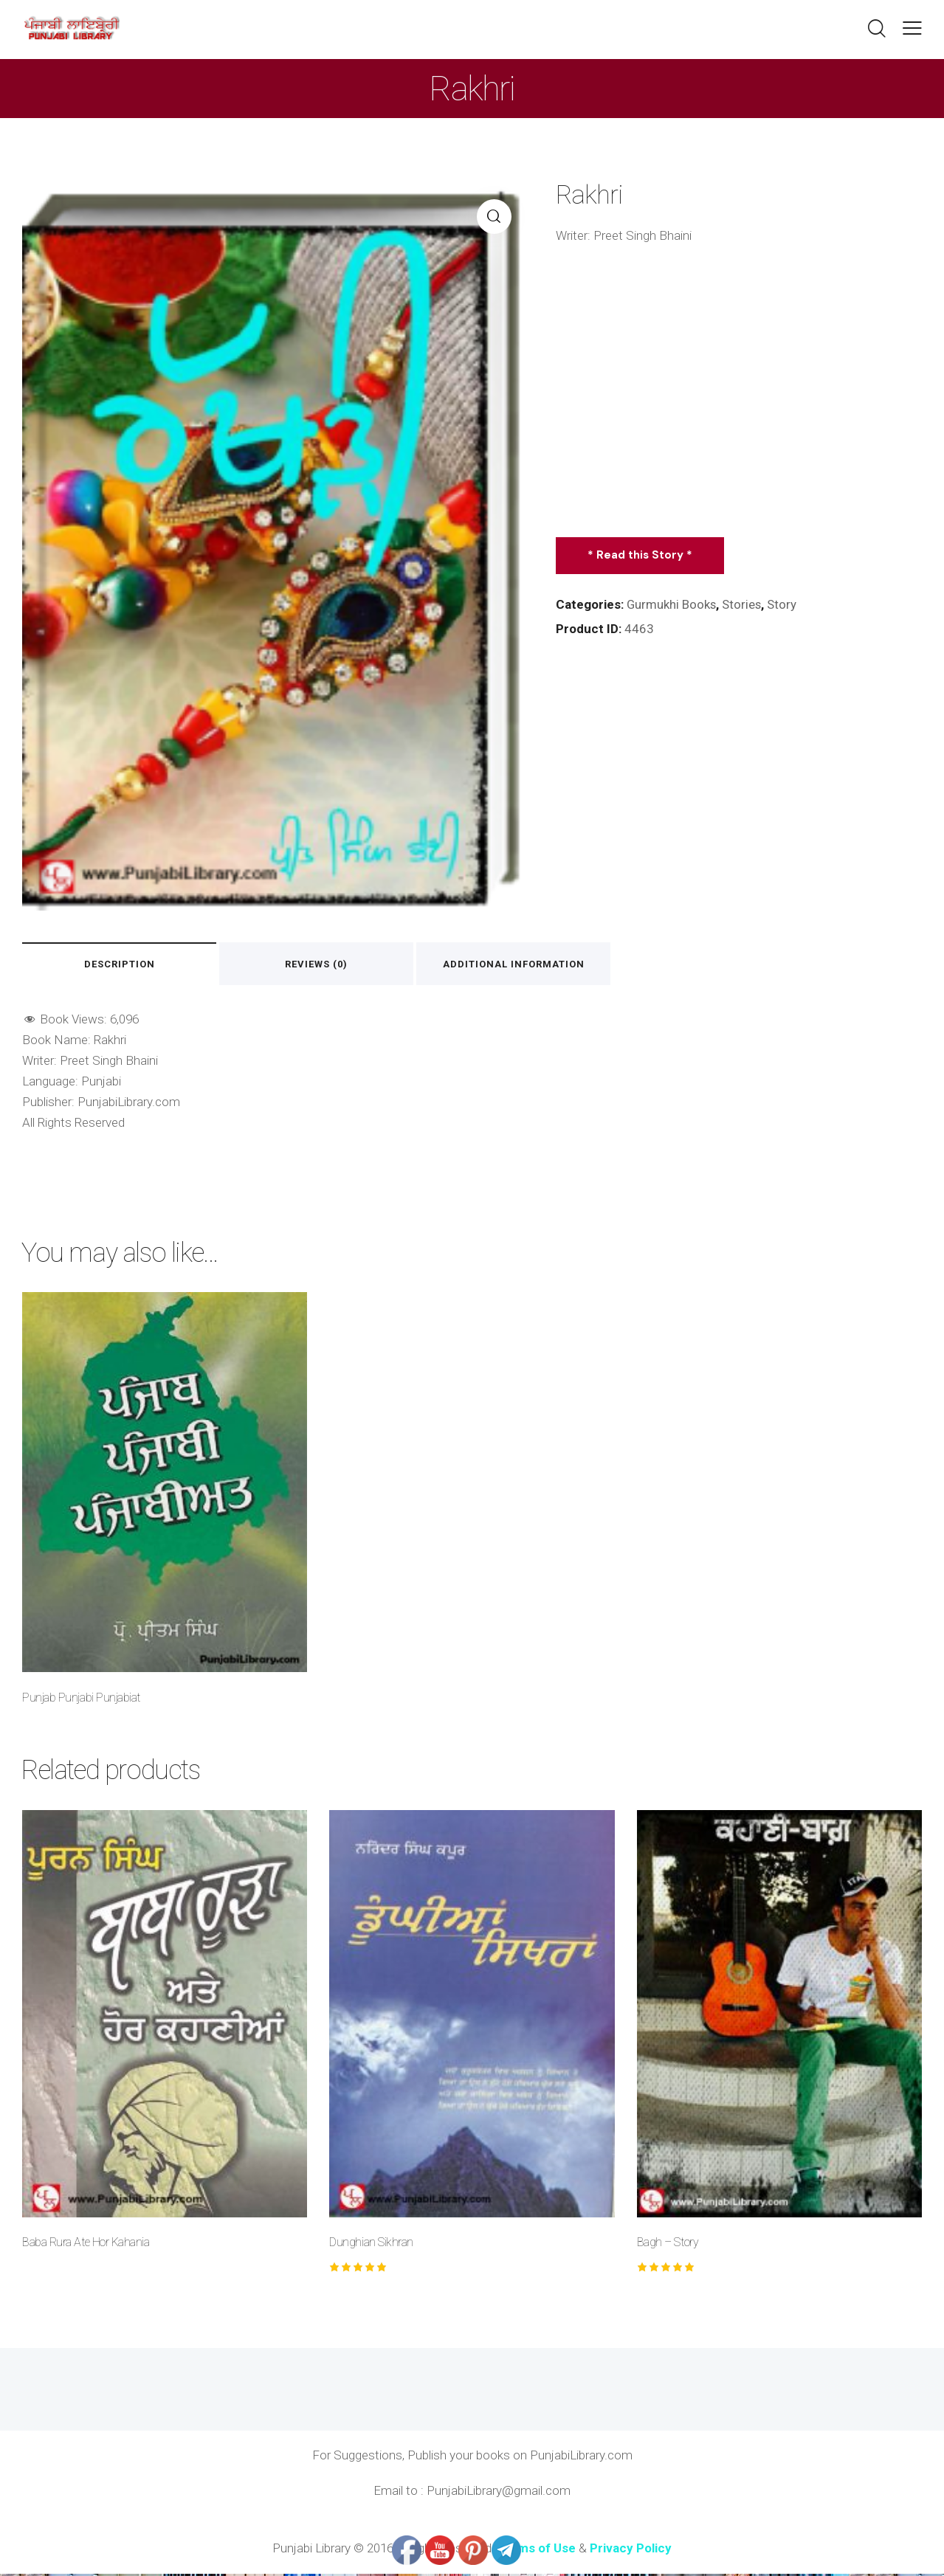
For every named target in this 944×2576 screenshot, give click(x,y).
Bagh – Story (667, 2244)
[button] (912, 28)
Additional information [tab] (541, 964)
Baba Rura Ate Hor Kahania (85, 2244)
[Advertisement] (739, 391)
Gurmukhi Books (672, 604)
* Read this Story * (641, 555)
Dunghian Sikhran (371, 2244)
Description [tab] (124, 964)
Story (784, 604)
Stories (743, 604)
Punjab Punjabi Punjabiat (80, 1699)
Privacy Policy (631, 2550)
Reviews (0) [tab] (333, 964)
